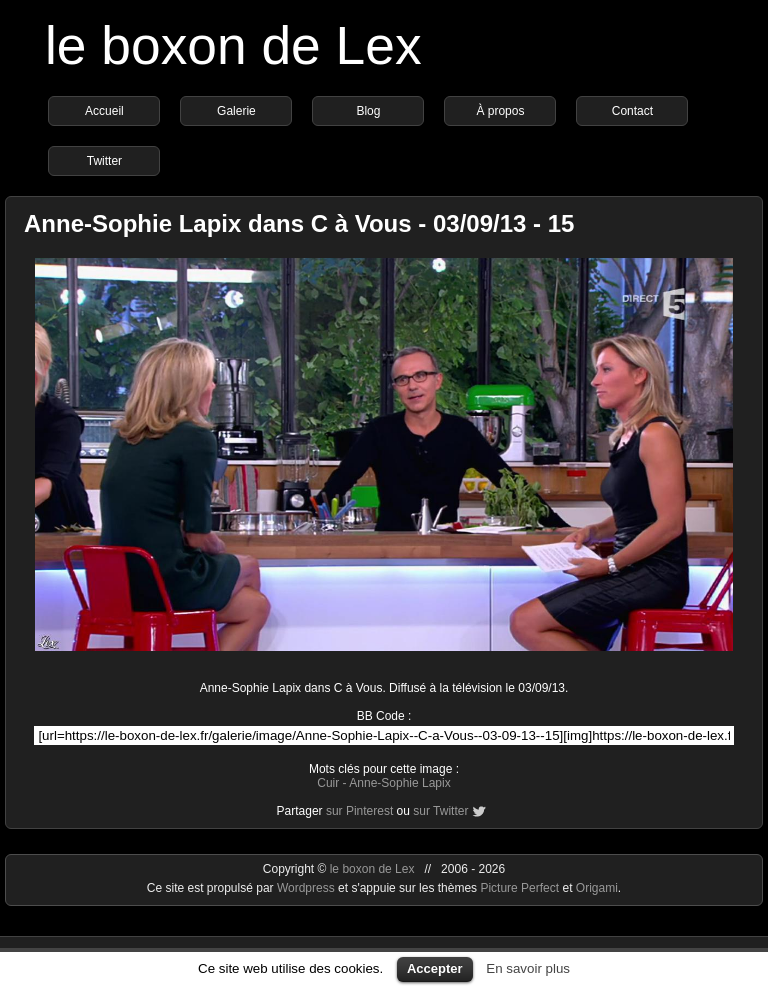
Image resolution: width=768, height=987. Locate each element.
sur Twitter (440, 811)
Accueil (104, 111)
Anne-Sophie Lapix (399, 783)
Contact (632, 111)
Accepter (435, 968)
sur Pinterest (359, 811)
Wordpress (307, 888)
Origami (597, 888)
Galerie (236, 111)
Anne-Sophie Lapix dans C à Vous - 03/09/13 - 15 (299, 223)
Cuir (328, 783)
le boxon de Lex (233, 45)
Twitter (104, 161)
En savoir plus (528, 968)
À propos (500, 111)
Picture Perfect (519, 888)
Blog (368, 111)
